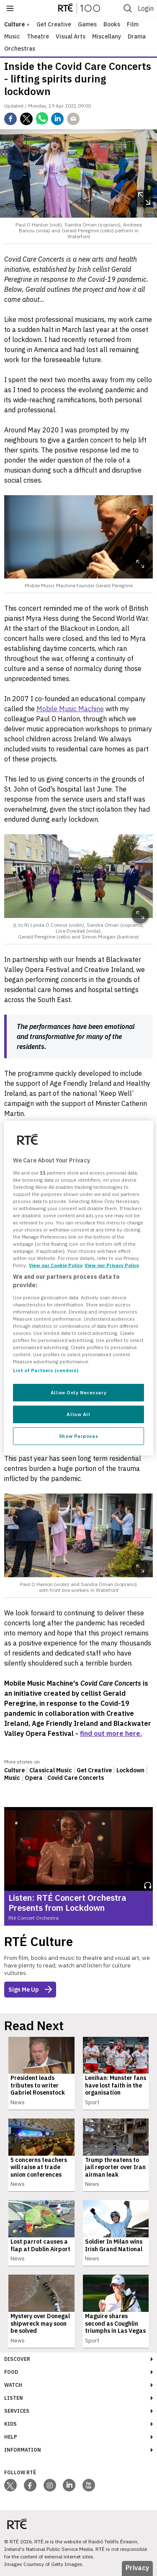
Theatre (38, 36)
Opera (34, 1778)
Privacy (137, 2567)
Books (111, 24)
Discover (17, 2359)
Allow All (78, 1414)
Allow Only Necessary (78, 1392)
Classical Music (50, 1770)
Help (10, 2437)
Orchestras (19, 48)
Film (133, 24)
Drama (137, 36)
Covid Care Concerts (75, 1778)
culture (14, 24)
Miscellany (106, 36)
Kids (10, 2424)
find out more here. (111, 1733)
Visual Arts (70, 36)
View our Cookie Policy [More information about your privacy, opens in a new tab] (55, 1265)
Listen (13, 2398)
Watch (13, 2385)
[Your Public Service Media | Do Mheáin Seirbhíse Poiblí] (16, 2524)
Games (87, 24)
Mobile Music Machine (70, 708)
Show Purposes (78, 1436)
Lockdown (130, 1770)
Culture (14, 1770)
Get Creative (53, 24)
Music (12, 36)
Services (16, 2411)
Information (22, 2450)
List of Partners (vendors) (45, 1370)
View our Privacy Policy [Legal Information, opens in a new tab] (112, 1265)
